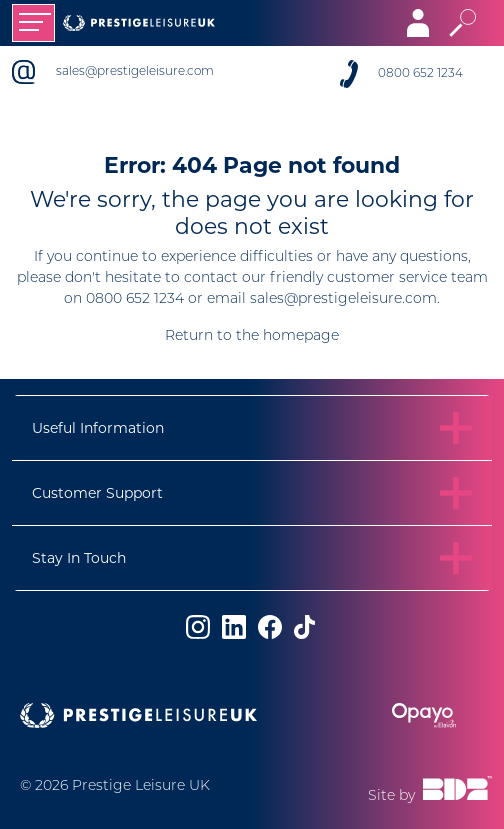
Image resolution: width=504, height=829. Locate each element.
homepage (301, 336)
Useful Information (98, 428)
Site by (430, 790)
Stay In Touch (79, 558)
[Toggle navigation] (33, 23)
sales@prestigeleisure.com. (345, 299)
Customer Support (97, 493)
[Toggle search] (462, 23)
